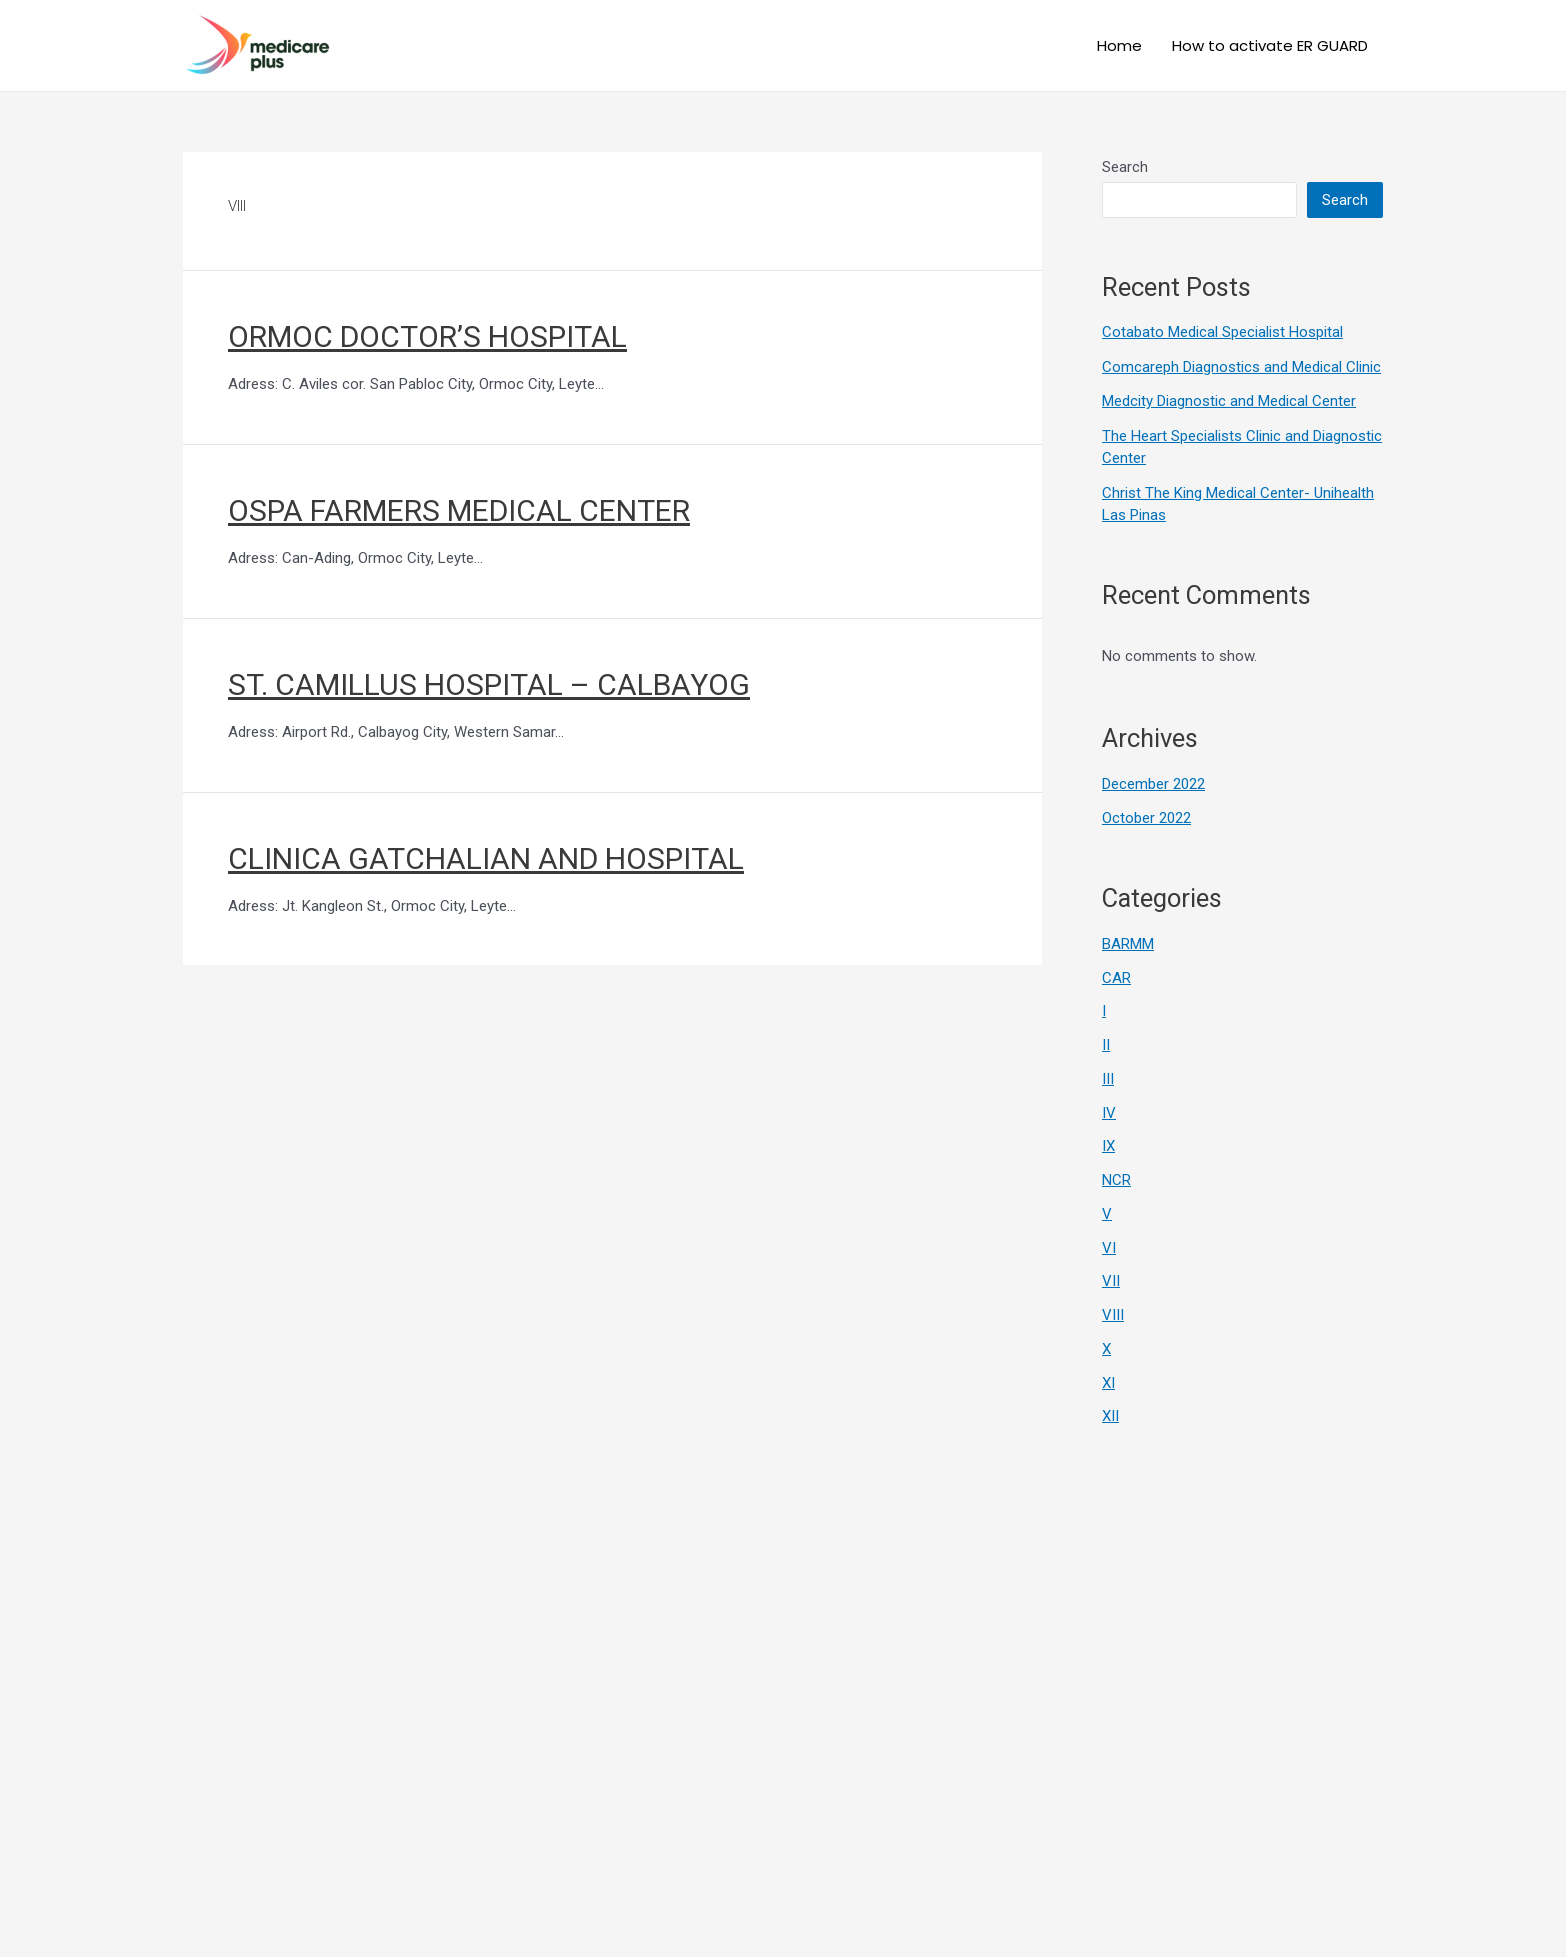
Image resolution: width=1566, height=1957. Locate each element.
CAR (1116, 978)
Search (1125, 167)
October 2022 (1146, 818)
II (1106, 1045)
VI (1109, 1248)
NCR (1116, 1180)
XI (1108, 1383)
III (1108, 1079)
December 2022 (1153, 784)
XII (1110, 1416)
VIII (1113, 1315)
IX (1108, 1146)
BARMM (1128, 944)
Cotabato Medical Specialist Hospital (1222, 332)
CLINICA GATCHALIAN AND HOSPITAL (486, 858)
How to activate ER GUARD (1270, 45)
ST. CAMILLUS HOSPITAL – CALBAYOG (489, 684)
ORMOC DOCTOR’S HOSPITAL (427, 336)
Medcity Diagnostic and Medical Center (1229, 401)
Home (1119, 45)
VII (1111, 1281)
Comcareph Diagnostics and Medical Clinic (1241, 367)
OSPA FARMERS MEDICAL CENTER (459, 510)
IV (1109, 1113)
